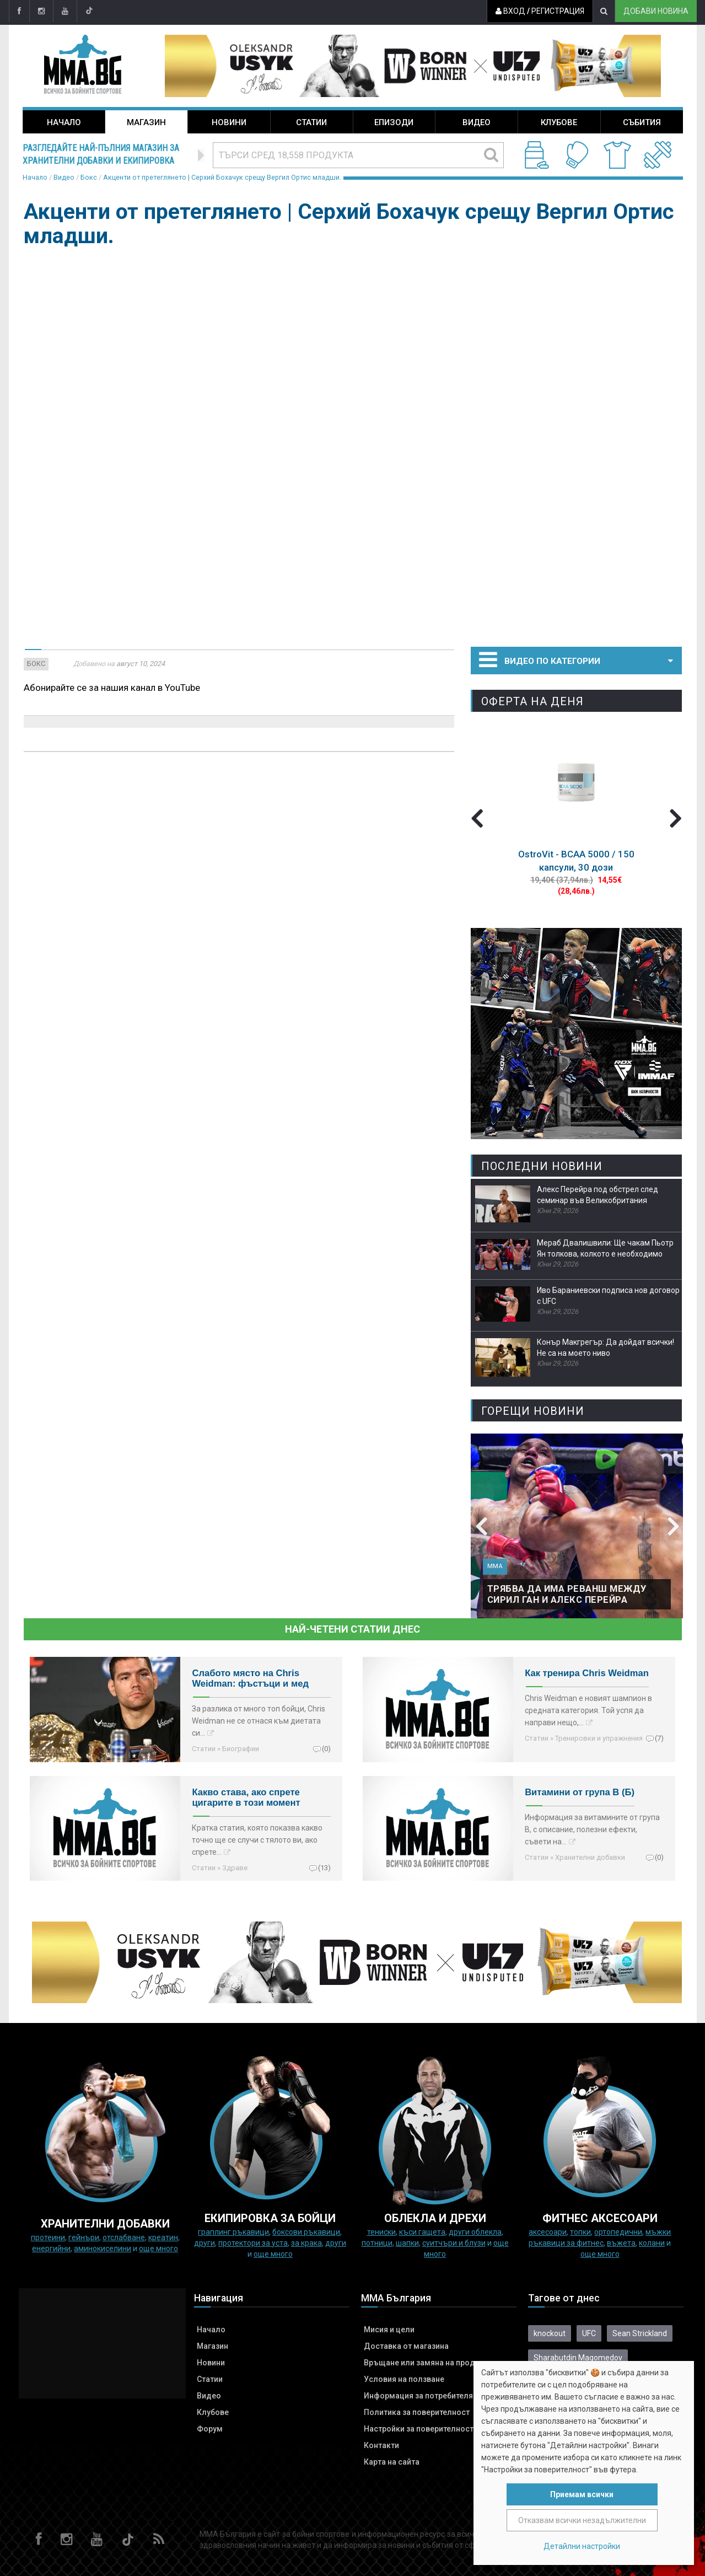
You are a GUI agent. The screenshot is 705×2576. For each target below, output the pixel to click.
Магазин (146, 122)
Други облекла (475, 2232)
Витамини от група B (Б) (579, 1792)
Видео (476, 122)
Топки (580, 2232)
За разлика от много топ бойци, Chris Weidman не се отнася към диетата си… (258, 1720)
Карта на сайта (391, 2461)
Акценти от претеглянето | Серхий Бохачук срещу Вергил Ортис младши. (222, 177)
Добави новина (655, 11)
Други (204, 2243)
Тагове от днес (564, 2298)
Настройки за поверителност (418, 2428)
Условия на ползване (404, 2379)
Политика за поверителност (417, 2412)
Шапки (407, 2243)
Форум (210, 2428)
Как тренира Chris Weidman (587, 1673)
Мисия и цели (389, 2329)
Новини (229, 122)
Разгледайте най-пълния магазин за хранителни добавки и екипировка (101, 154)
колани (652, 2243)
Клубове (559, 122)
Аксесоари (548, 2232)
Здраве (234, 1868)
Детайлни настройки (581, 2546)
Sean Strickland (639, 2333)
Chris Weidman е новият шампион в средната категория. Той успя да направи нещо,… (588, 1710)
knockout (550, 2333)
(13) (324, 1867)
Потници (377, 2243)
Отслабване (124, 2237)
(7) (659, 1738)
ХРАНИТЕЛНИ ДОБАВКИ (105, 2223)
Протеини (48, 2237)
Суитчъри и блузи (454, 2243)
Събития (642, 122)
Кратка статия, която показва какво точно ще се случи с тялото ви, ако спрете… (257, 1839)
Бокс (88, 177)
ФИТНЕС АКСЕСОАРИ (600, 2218)
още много (158, 2248)
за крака (306, 2243)
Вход (510, 11)
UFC (589, 2333)
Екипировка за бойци (270, 2218)
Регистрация (557, 11)
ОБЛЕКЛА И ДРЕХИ (435, 2218)
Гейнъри (83, 2237)
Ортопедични (618, 2232)
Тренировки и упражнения (599, 1738)
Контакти (381, 2445)
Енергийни (51, 2248)
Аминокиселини (102, 2248)
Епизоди (393, 122)
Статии (311, 122)
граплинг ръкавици (233, 2232)
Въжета (621, 2243)
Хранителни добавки (590, 1857)
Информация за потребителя (418, 2395)
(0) (326, 1748)
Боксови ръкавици (306, 2232)
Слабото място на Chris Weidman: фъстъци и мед (250, 1678)
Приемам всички (581, 2494)
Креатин (163, 2237)
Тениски (381, 2232)
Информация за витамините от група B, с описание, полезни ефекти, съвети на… (592, 1829)
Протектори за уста (253, 2243)
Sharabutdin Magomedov (578, 2357)
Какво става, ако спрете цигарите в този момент (246, 1797)
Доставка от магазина (406, 2346)
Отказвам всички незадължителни (582, 2520)
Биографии (240, 1749)
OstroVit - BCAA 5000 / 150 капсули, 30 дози (576, 861)
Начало (64, 122)
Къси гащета (422, 2232)
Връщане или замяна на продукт (425, 2362)
